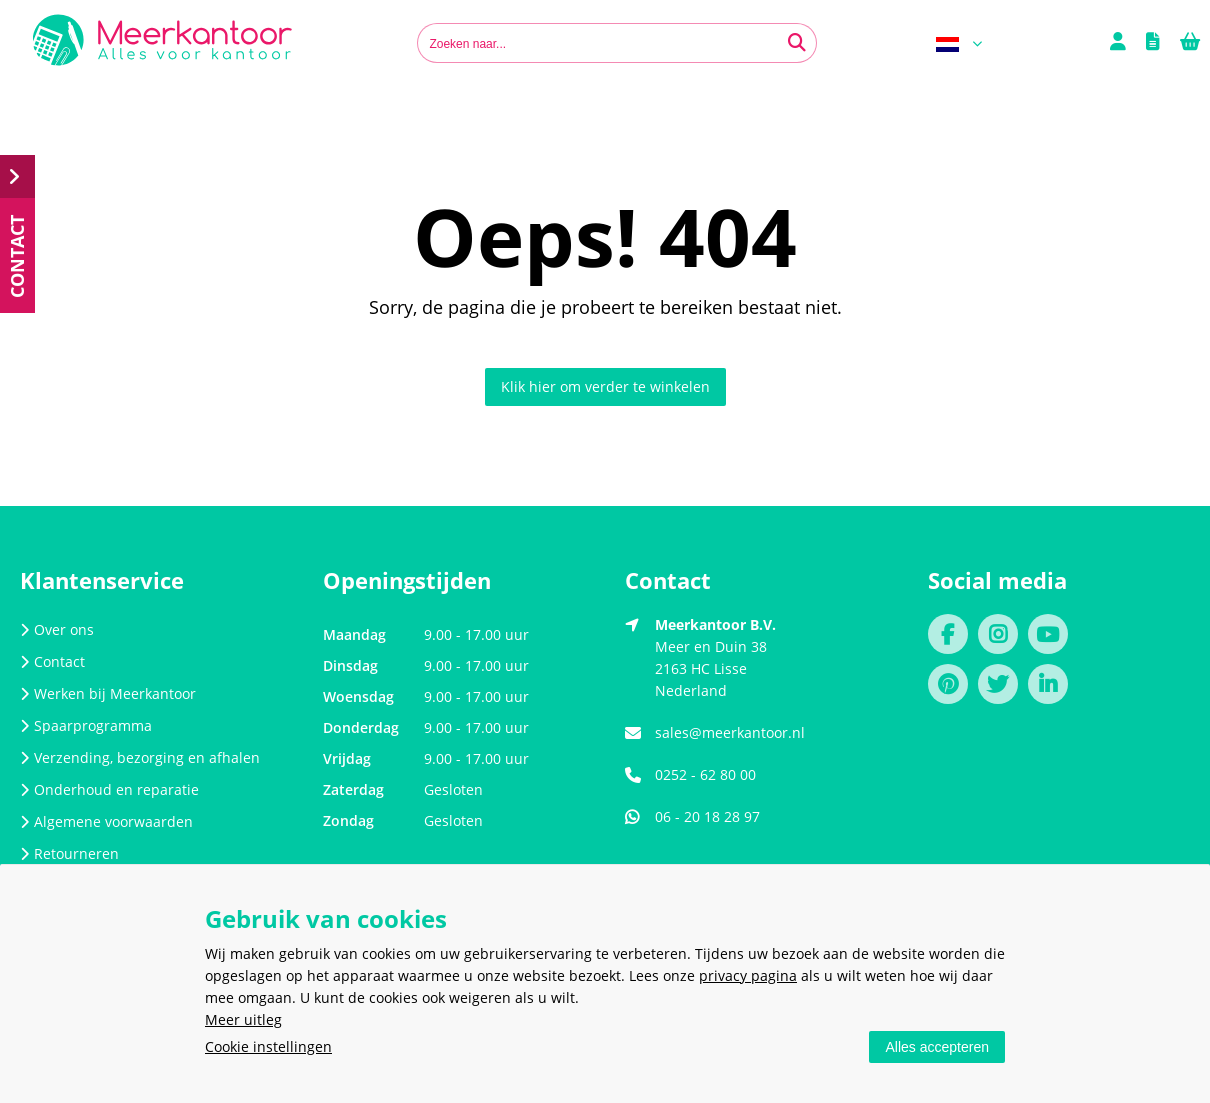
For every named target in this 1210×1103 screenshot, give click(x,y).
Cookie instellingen (268, 1046)
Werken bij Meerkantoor (108, 693)
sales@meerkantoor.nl (730, 732)
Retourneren (69, 853)
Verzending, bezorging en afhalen (140, 757)
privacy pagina (748, 975)
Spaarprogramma (86, 725)
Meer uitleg (243, 1019)
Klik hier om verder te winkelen (605, 386)
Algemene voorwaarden (106, 821)
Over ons (57, 629)
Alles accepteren (937, 1047)
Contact (52, 661)
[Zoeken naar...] (797, 43)
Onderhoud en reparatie (109, 789)
